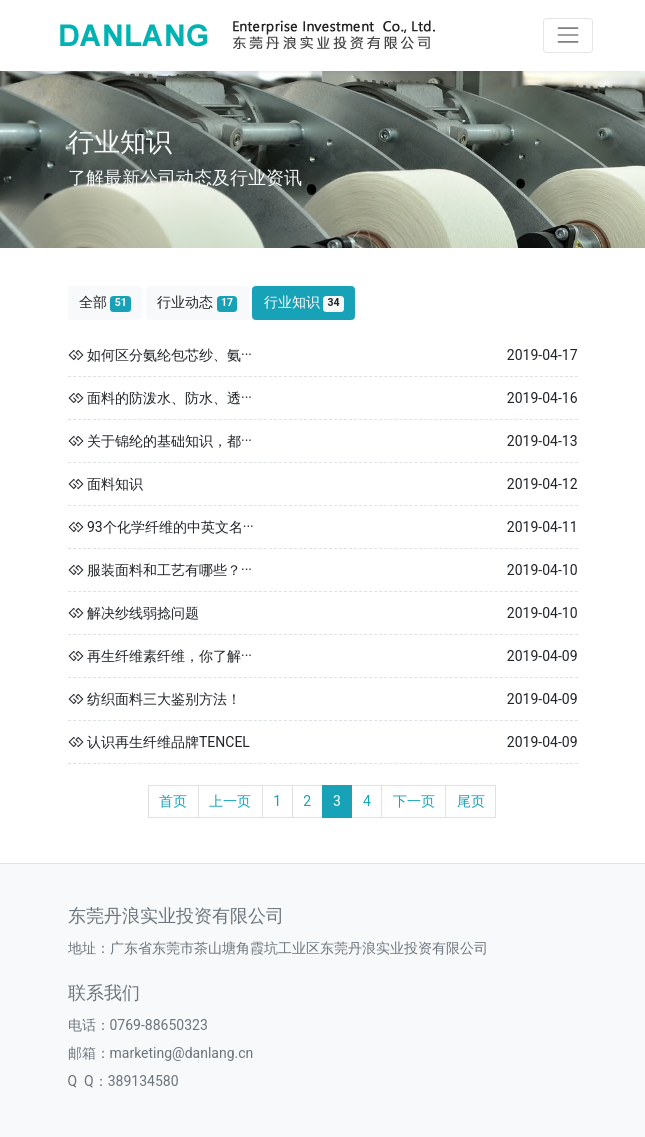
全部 (105, 302)
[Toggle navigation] (567, 35)
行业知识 (304, 302)
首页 (173, 801)
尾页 (471, 801)
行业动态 (197, 302)
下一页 (414, 801)
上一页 (230, 801)
